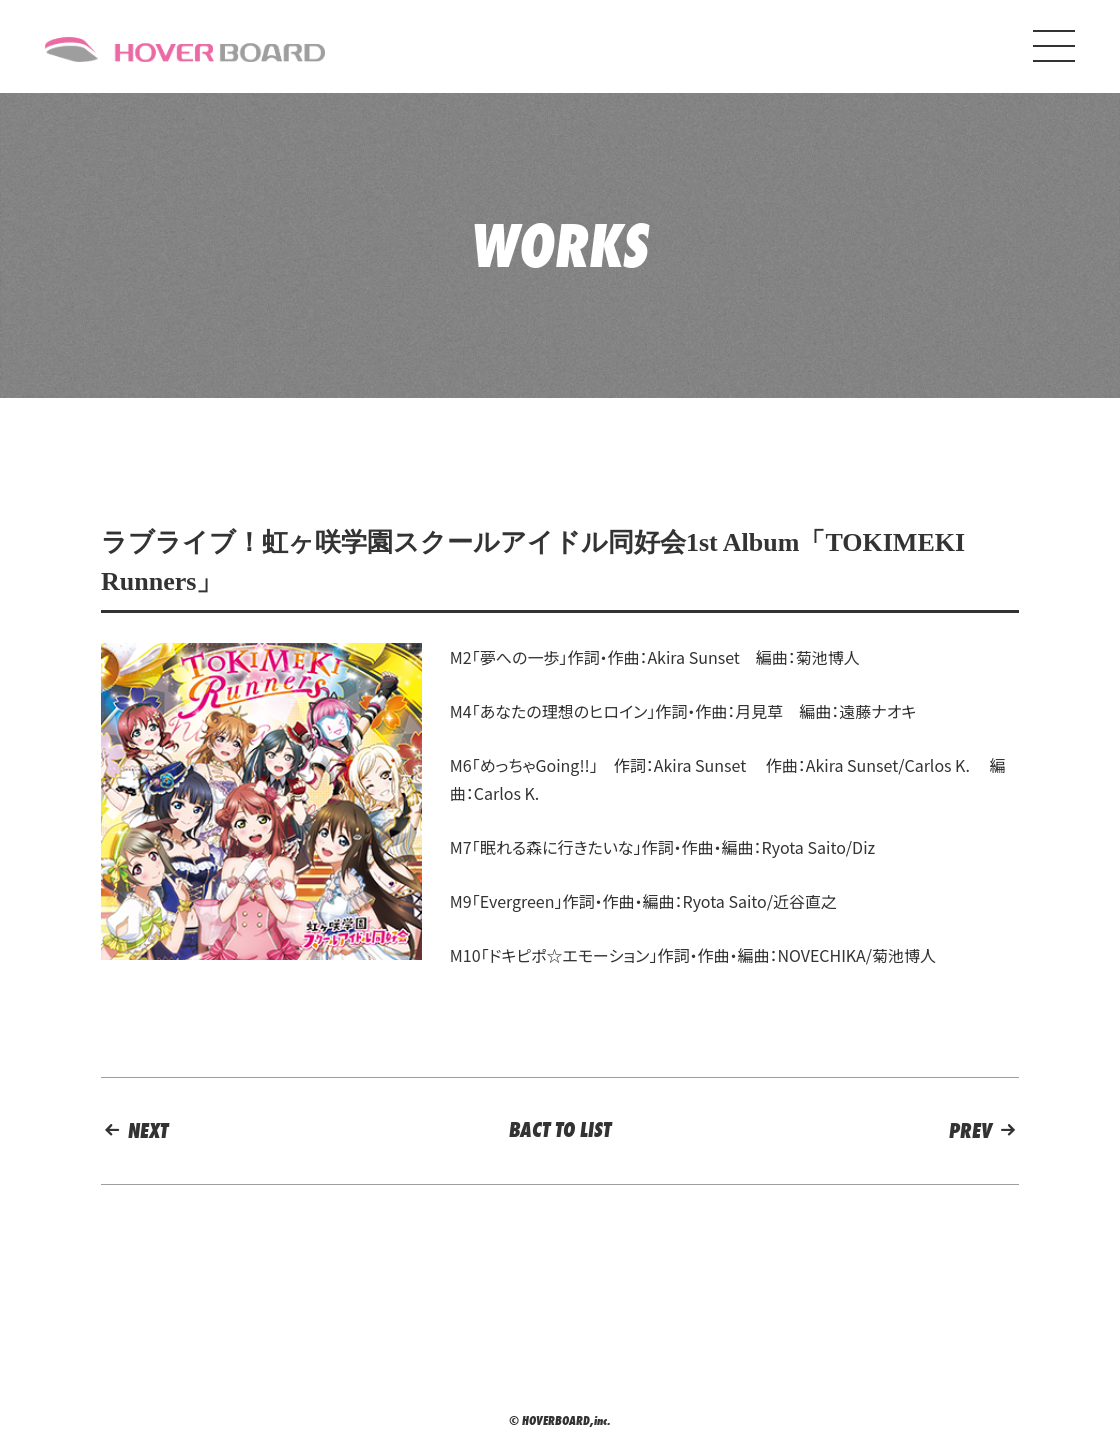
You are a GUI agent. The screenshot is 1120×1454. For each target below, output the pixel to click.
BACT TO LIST (560, 1129)
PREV (984, 1130)
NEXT (134, 1130)
